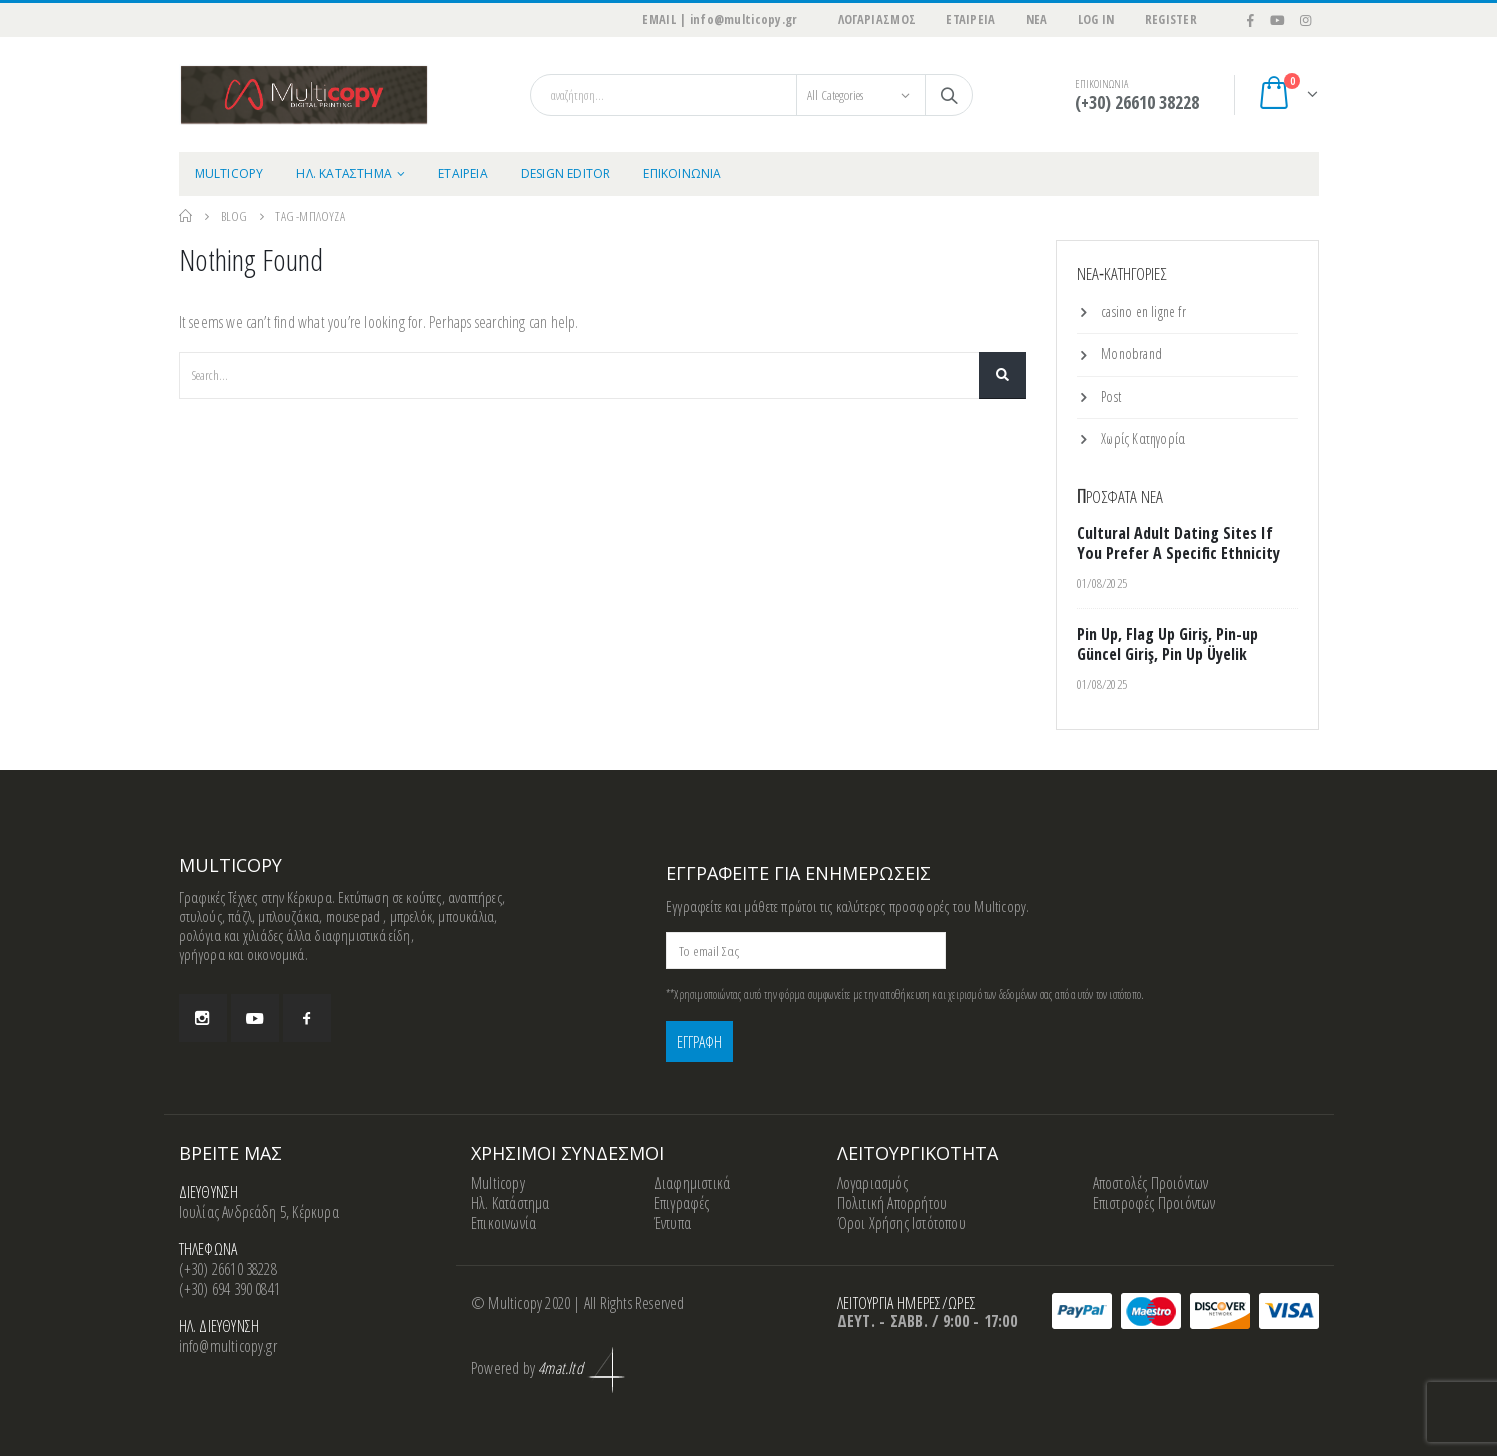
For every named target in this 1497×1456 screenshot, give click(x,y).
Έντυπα (672, 1223)
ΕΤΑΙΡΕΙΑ (971, 19)
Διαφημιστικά (692, 1183)
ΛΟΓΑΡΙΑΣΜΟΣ (877, 19)
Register (1171, 19)
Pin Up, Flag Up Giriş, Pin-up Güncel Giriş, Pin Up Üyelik (1167, 644)
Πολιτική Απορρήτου (892, 1203)
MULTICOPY (229, 173)
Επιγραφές (682, 1203)
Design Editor (566, 173)
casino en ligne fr (1143, 311)
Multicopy (498, 1183)
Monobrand (1131, 353)
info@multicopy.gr (228, 1346)
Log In (1096, 19)
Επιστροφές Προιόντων (1154, 1203)
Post (1111, 396)
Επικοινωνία (503, 1223)
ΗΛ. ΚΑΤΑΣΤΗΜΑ (344, 173)
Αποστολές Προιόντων (1151, 1183)
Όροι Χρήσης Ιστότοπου (901, 1223)
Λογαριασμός (872, 1183)
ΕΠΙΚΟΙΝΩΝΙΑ (682, 173)
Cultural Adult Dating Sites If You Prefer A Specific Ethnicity (1178, 543)
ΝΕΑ (1037, 19)
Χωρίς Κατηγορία (1143, 438)
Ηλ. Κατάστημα (510, 1203)
